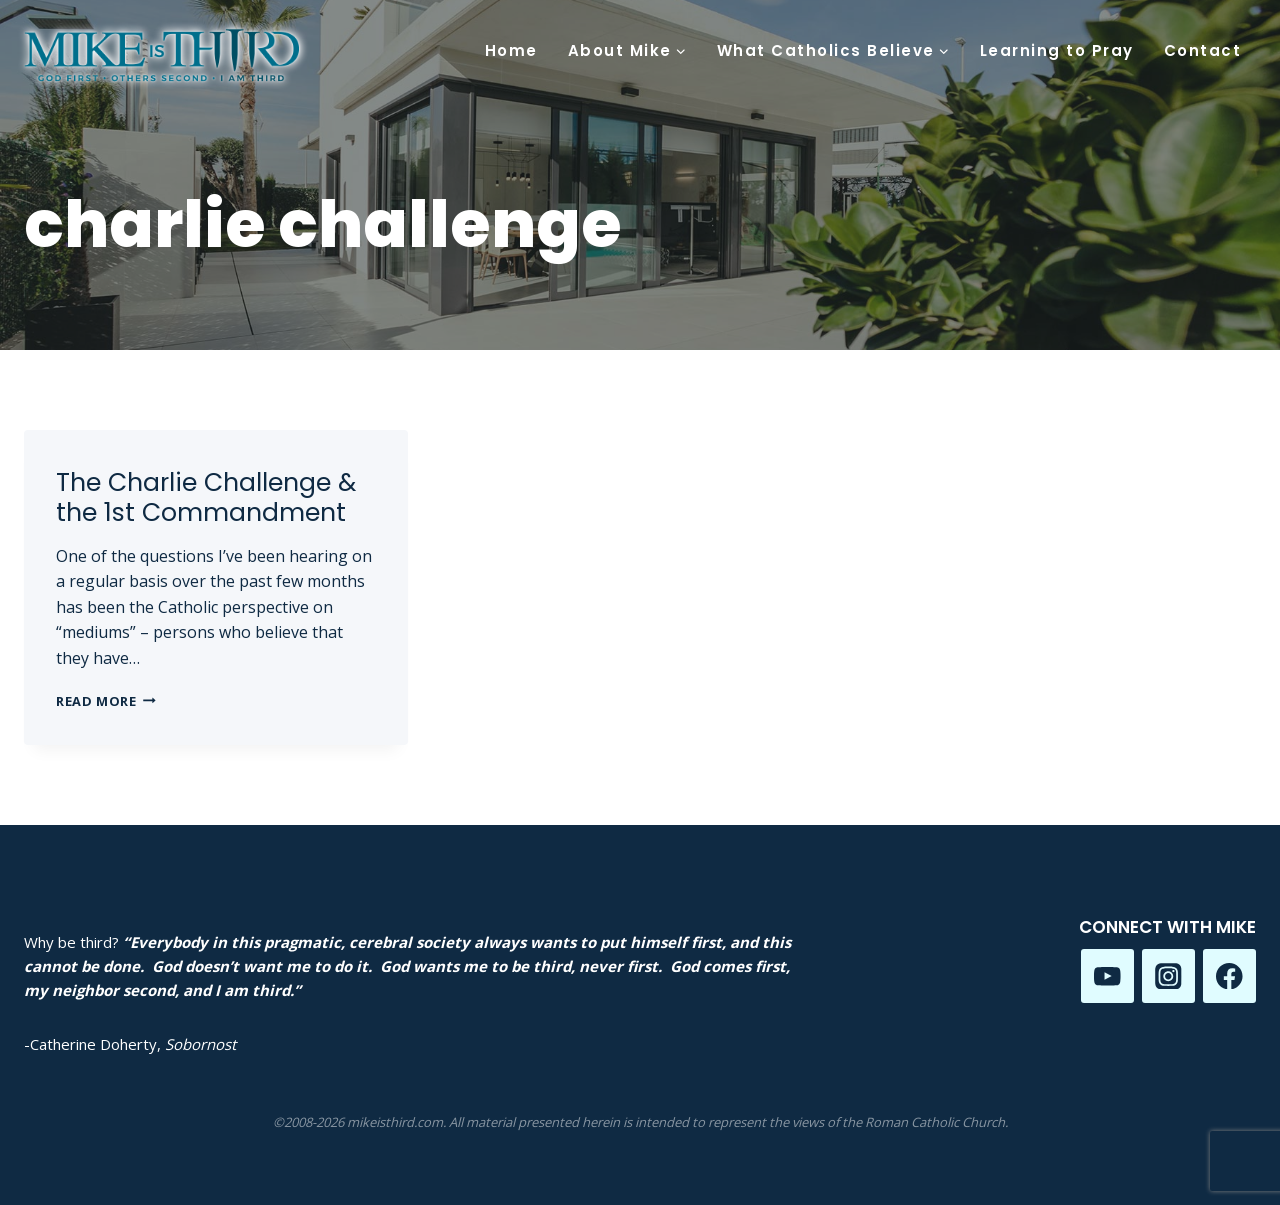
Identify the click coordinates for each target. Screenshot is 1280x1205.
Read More (106, 701)
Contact (1203, 50)
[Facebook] (1229, 975)
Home (511, 50)
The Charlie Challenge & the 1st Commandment (206, 497)
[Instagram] (1168, 975)
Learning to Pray (1057, 50)
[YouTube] (1107, 975)
